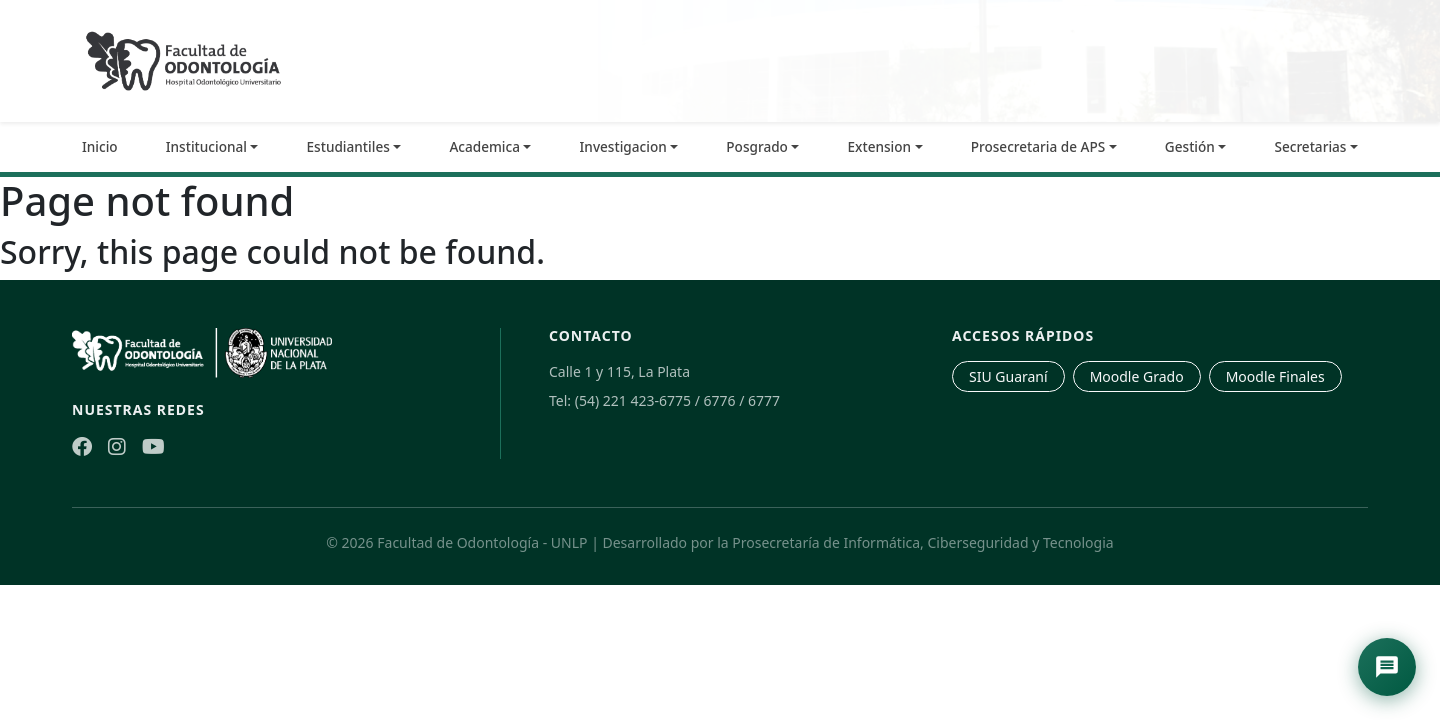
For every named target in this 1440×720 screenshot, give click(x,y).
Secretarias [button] (1310, 146)
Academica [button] (484, 146)
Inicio (100, 146)
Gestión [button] (1190, 146)
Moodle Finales (1275, 376)
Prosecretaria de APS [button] (1038, 146)
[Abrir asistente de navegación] (1387, 667)
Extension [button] (880, 146)
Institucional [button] (206, 146)
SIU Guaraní (1008, 376)
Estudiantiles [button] (348, 146)
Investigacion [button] (623, 146)
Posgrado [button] (757, 146)
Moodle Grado (1137, 376)
